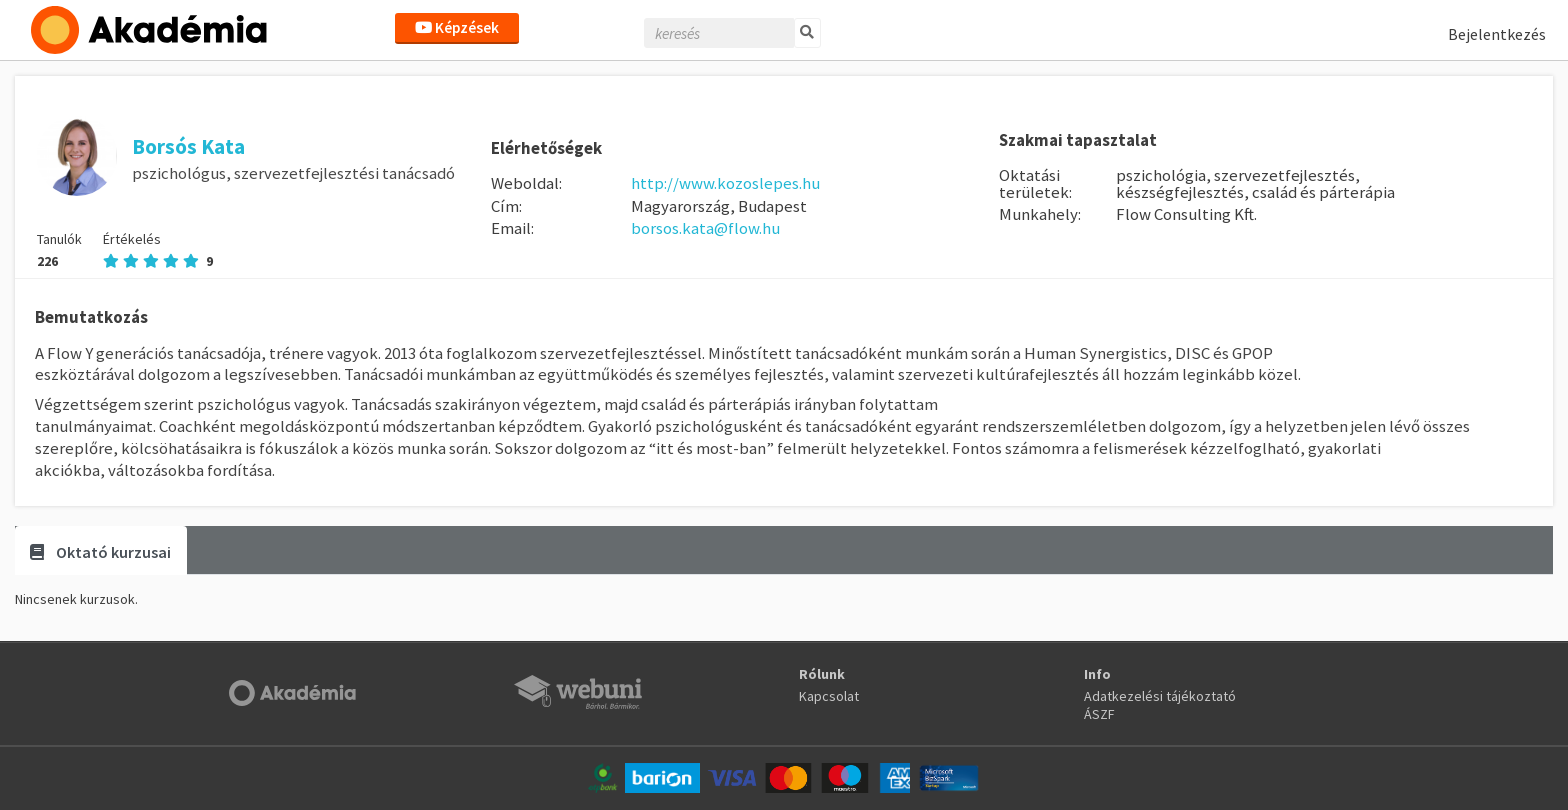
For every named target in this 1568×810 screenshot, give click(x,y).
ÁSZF (1099, 714)
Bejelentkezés (1497, 34)
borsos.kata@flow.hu (705, 228)
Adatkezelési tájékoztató (1160, 696)
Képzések (457, 27)
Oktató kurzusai (100, 552)
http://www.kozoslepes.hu (725, 183)
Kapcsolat (829, 696)
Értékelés (158, 250)
